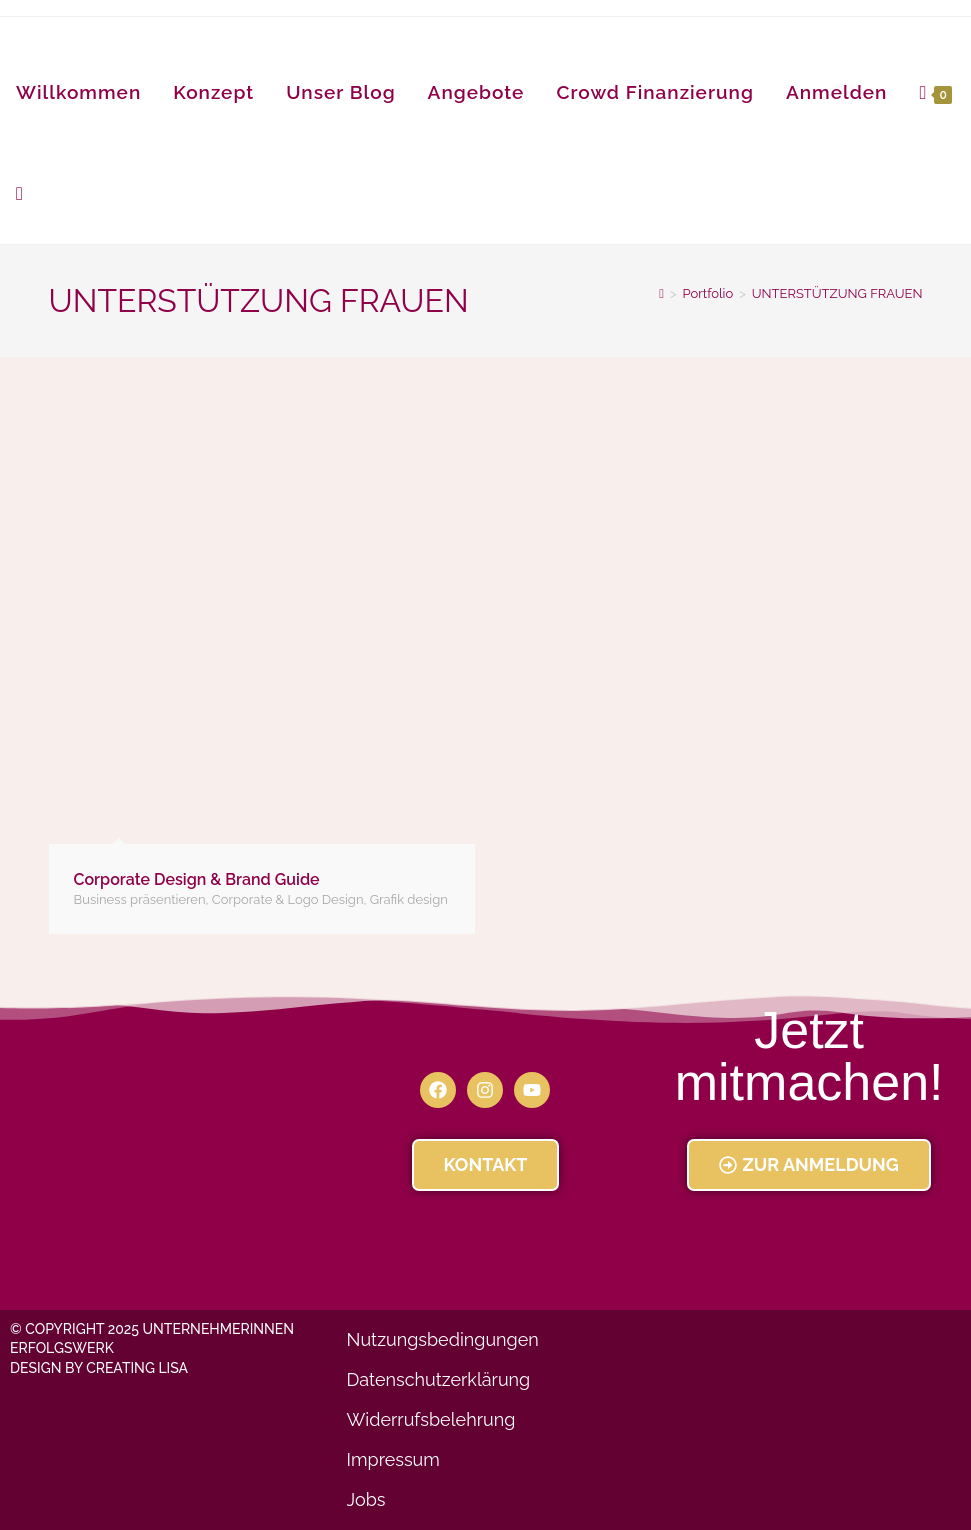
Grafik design (409, 899)
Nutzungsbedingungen (443, 1339)
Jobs (366, 1499)
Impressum (393, 1459)
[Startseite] (661, 293)
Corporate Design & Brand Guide (197, 879)
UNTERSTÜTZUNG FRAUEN (837, 293)
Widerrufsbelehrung (431, 1419)
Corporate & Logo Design (288, 899)
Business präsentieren (140, 899)
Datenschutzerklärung (439, 1379)
